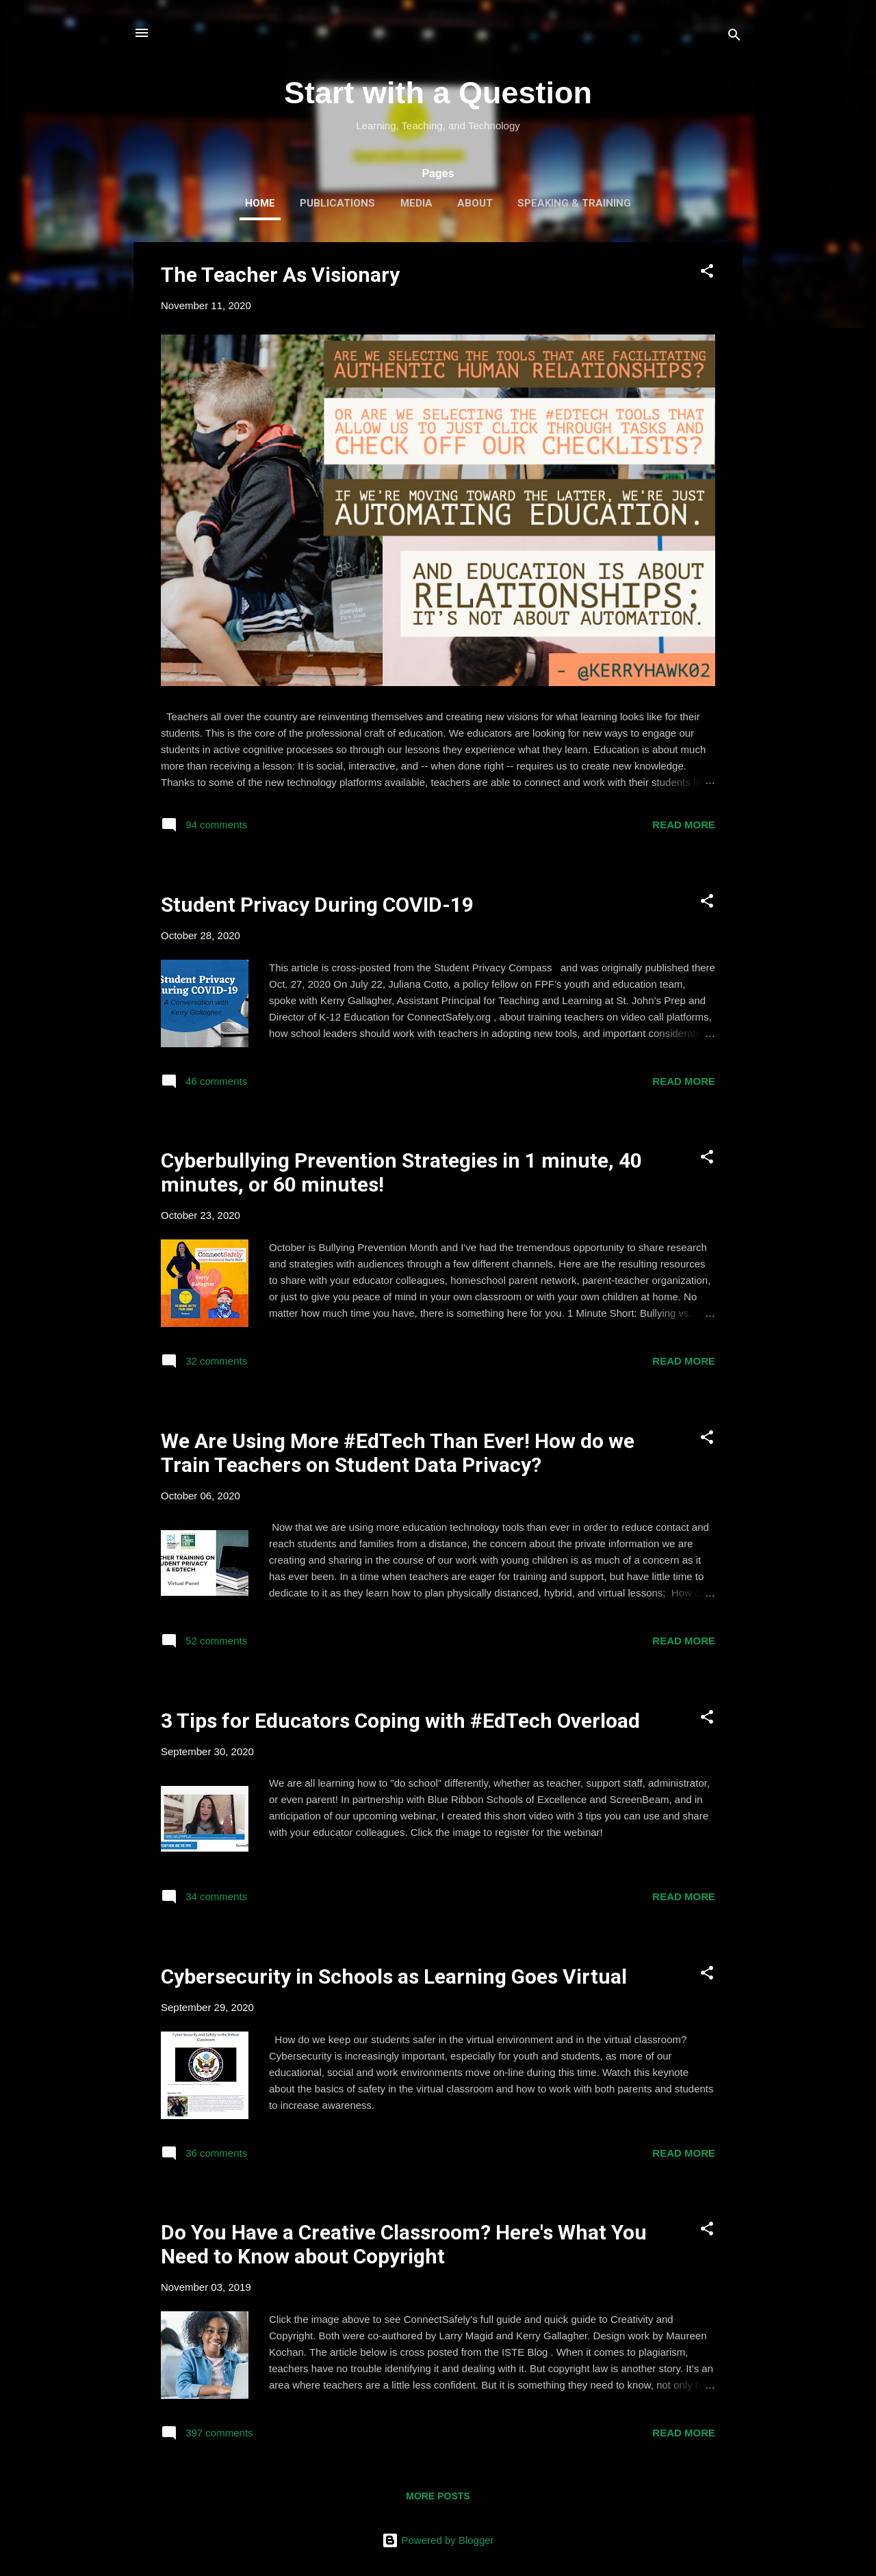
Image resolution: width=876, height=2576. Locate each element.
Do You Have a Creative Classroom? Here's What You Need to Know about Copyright (404, 2244)
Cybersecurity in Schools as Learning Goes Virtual (394, 1976)
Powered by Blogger (437, 2540)
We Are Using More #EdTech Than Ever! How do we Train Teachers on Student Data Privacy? (397, 1453)
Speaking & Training (574, 203)
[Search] (734, 37)
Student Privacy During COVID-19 (317, 905)
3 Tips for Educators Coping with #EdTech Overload (400, 1721)
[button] (707, 273)
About (475, 203)
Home (260, 203)
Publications (337, 203)
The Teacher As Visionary (280, 275)
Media (416, 203)
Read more (683, 824)
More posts (437, 2495)
